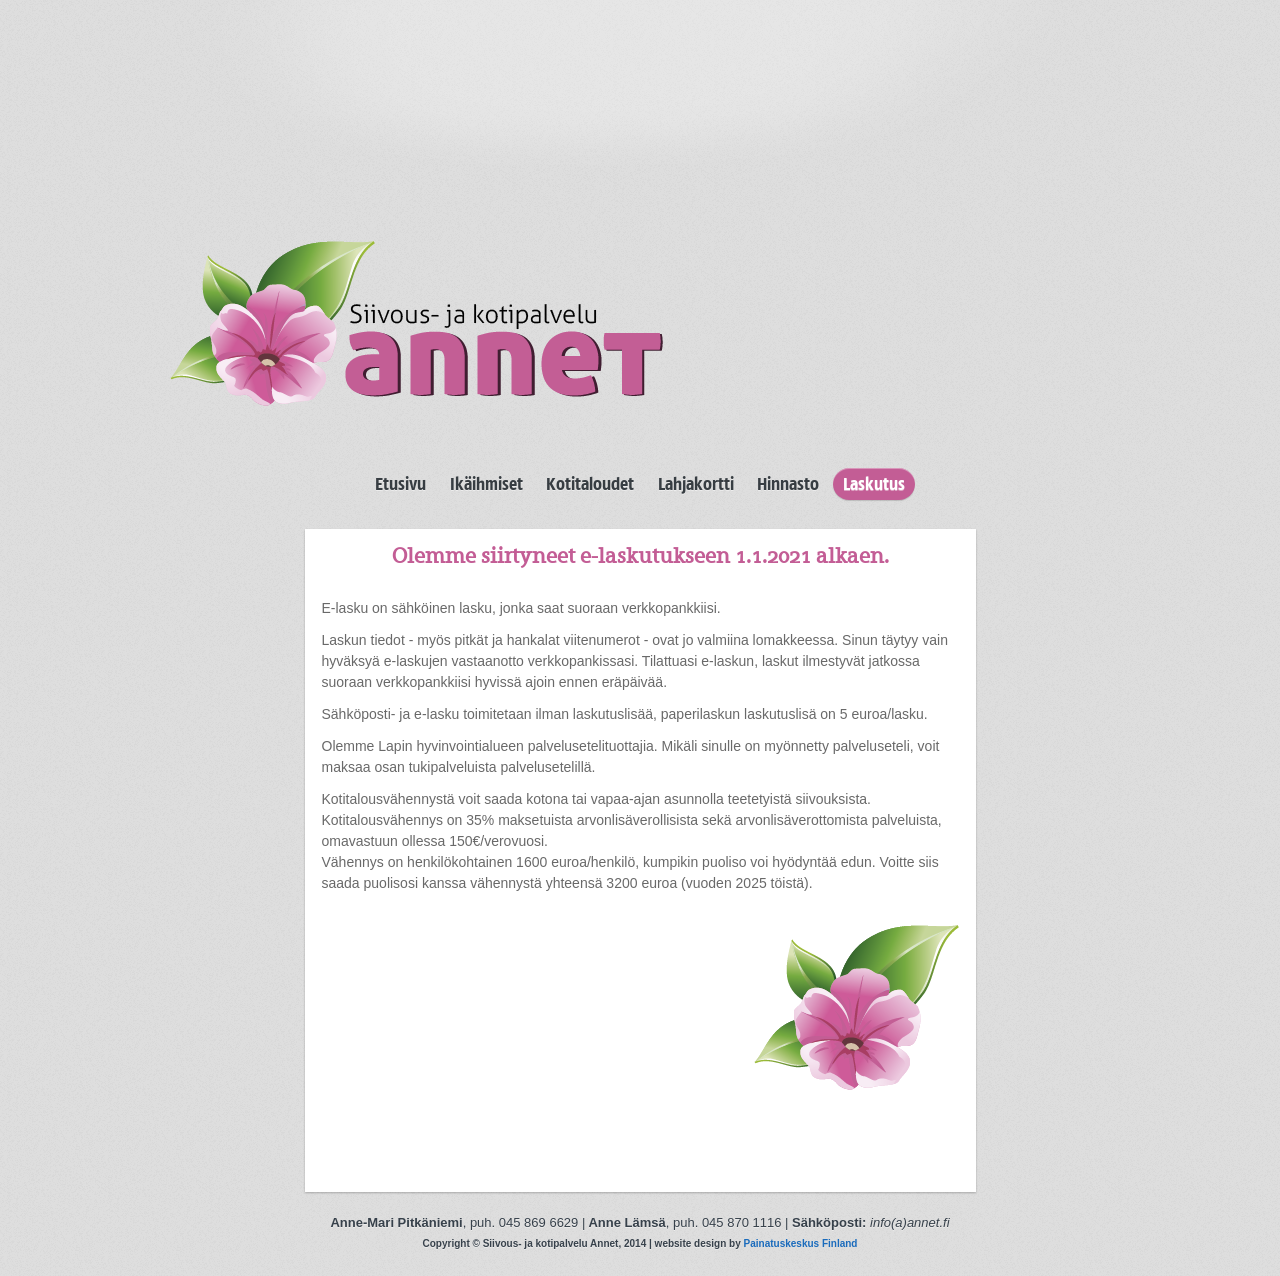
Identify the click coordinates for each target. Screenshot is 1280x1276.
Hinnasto (788, 484)
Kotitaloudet (590, 484)
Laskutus (874, 484)
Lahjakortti (696, 484)
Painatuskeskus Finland (801, 1243)
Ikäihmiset (486, 484)
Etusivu (400, 484)
